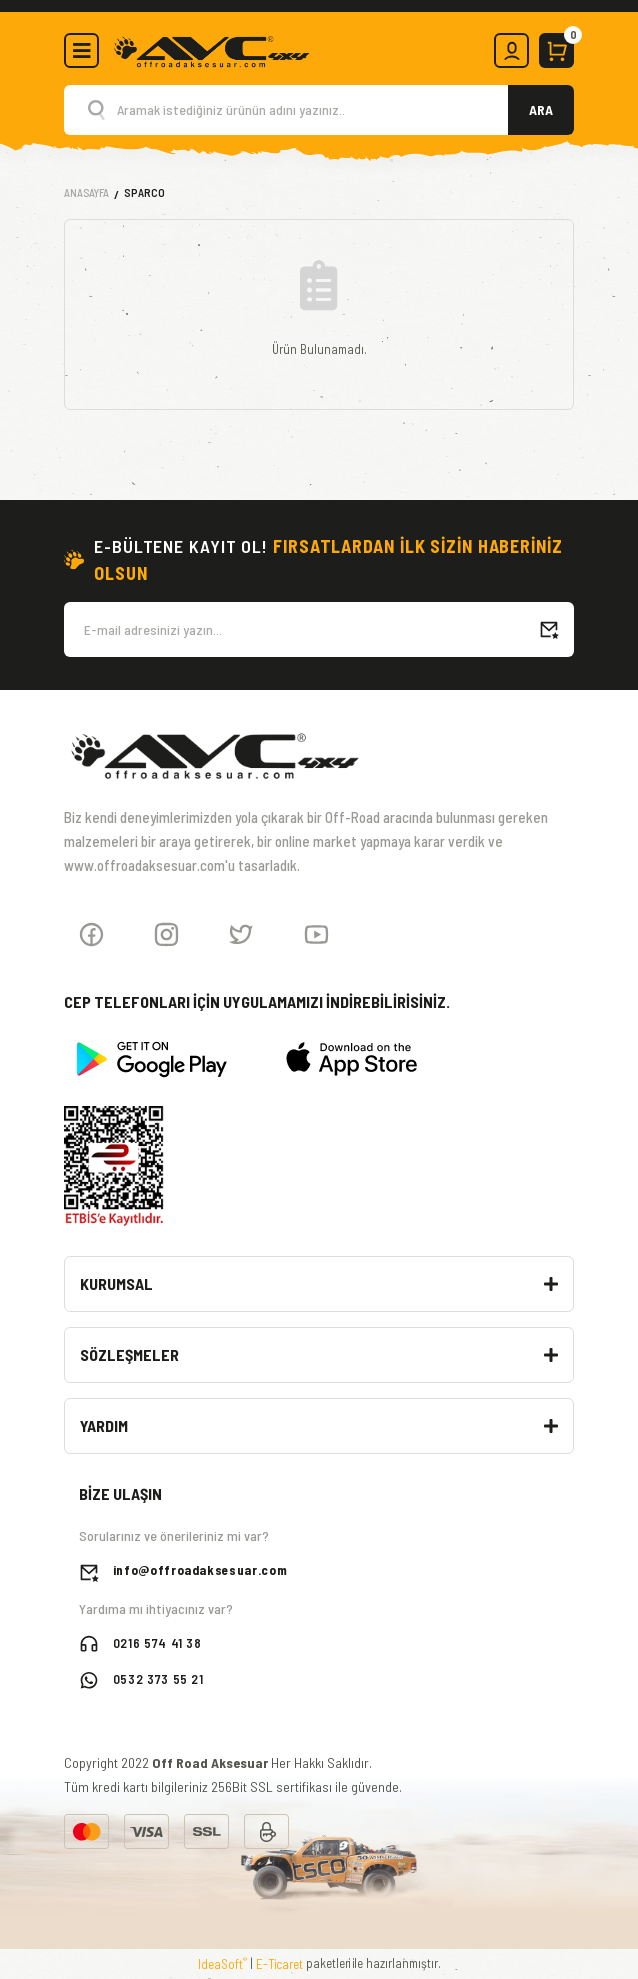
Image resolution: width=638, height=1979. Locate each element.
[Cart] (556, 50)
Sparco (144, 192)
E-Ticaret (279, 1964)
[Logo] (211, 49)
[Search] (319, 110)
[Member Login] (511, 50)
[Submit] (549, 629)
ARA (541, 109)
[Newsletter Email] (319, 629)
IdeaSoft (222, 1963)
